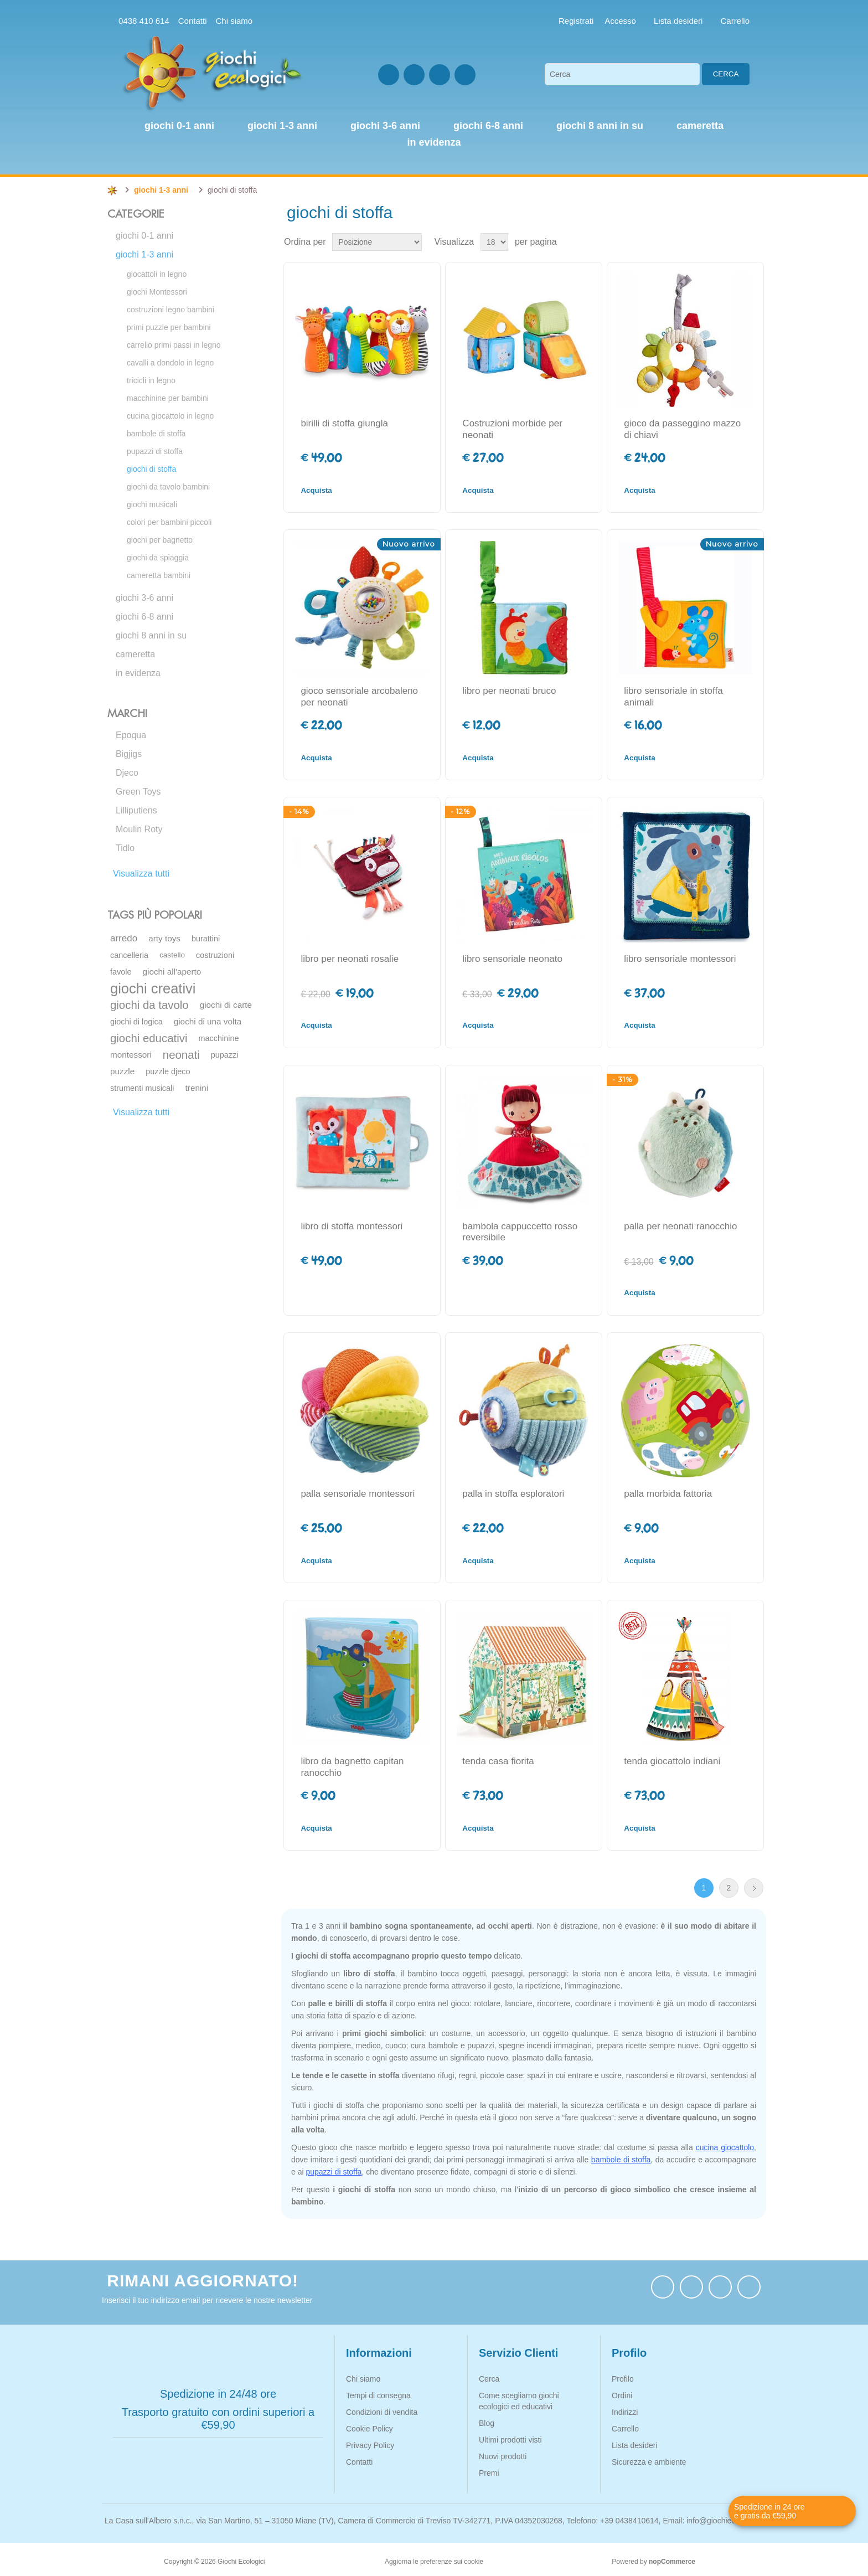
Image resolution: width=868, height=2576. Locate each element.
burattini (206, 938)
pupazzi (225, 1054)
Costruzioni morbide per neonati (512, 429)
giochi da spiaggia (158, 557)
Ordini (622, 2395)
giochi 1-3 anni (144, 254)
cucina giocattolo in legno (170, 415)
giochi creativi (152, 988)
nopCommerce (672, 2561)
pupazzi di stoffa (155, 451)
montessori (131, 1054)
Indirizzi (625, 2412)
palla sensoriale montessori (358, 1493)
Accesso (620, 20)
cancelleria (129, 955)
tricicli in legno (151, 380)
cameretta (135, 654)
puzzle (122, 1071)
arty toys (164, 938)
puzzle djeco (168, 1071)
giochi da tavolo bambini (168, 486)
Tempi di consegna (378, 2395)
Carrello (625, 2428)
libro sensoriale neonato (512, 959)
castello (172, 955)
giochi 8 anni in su (151, 635)
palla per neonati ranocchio (680, 1226)
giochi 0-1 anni (144, 235)
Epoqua (131, 735)
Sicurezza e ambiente (649, 2461)
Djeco (127, 772)
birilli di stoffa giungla (344, 423)
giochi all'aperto (172, 971)
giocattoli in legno (157, 274)
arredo (123, 938)
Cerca (726, 74)
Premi (489, 2473)
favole (121, 971)
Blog (486, 2423)
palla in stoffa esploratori (513, 1493)
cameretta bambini (158, 575)
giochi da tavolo (149, 1005)
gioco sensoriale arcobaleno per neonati (359, 696)
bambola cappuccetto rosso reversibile (519, 1232)
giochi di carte (226, 1004)
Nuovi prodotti (502, 2456)
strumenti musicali (142, 1088)
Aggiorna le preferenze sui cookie (434, 2561)
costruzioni (215, 955)
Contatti (192, 20)
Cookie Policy (369, 2428)
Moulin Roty (139, 829)
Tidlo (125, 848)
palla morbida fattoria (668, 1493)
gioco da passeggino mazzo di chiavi (682, 429)
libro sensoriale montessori (680, 959)
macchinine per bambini (168, 398)
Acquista (316, 490)
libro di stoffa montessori (351, 1226)
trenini (197, 1088)
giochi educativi (148, 1038)
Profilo (623, 2378)
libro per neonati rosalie (350, 959)
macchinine (218, 1038)
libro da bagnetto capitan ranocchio (352, 1767)
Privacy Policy (370, 2445)
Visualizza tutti (141, 873)
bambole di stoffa (156, 433)
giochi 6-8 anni (144, 616)
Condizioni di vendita (381, 2412)
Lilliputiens (136, 810)
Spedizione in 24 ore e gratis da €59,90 (769, 2511)
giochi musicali (152, 504)
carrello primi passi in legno (174, 345)
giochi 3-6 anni (144, 597)
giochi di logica (136, 1021)
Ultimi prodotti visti (510, 2439)
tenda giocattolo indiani (672, 1761)
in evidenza (138, 673)
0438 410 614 (143, 20)
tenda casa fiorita (498, 1761)
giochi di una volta (207, 1021)
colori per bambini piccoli (169, 522)
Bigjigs (129, 754)
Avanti (753, 1888)
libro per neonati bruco (509, 691)
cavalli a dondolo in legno (170, 362)
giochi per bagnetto (160, 539)
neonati (181, 1055)
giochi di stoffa (151, 469)
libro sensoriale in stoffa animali (673, 696)
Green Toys (138, 791)
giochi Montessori (157, 291)
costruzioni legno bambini (170, 309)
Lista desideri (635, 2445)
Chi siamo (233, 20)
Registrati (576, 20)
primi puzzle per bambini (169, 327)
